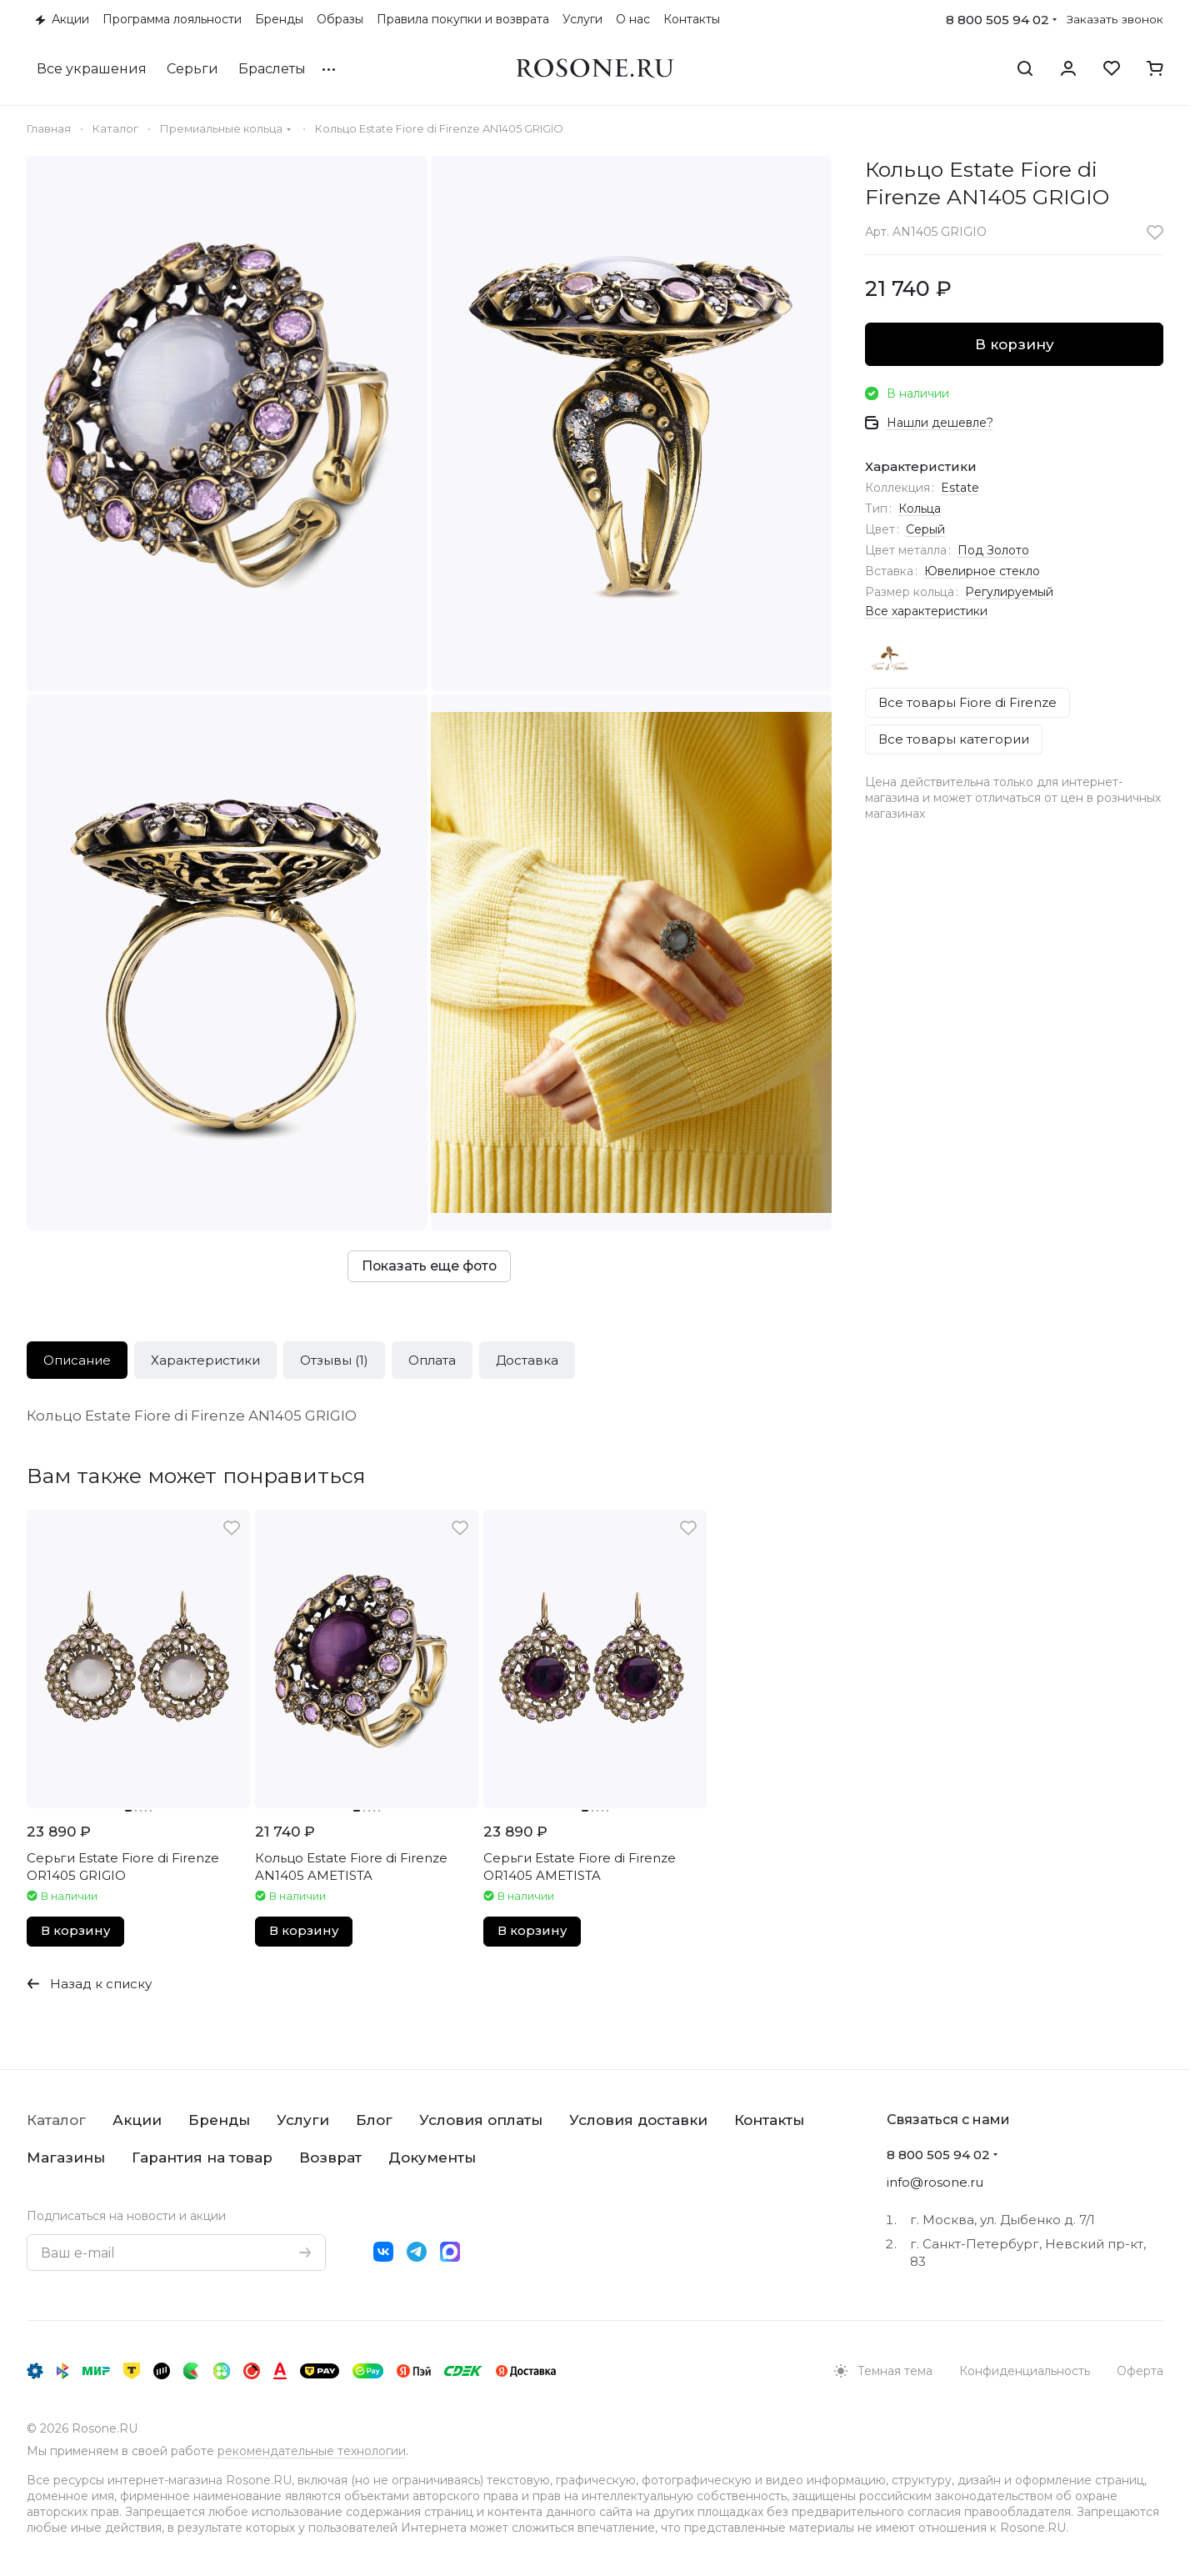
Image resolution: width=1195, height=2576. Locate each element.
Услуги (303, 2120)
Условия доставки (638, 2120)
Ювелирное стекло (982, 571)
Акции (137, 2120)
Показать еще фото (429, 1266)
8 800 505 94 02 (997, 20)
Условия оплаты (480, 2120)
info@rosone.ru (935, 2182)
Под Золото (993, 550)
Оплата (432, 1360)
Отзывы (334, 1360)
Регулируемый (1009, 591)
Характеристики (205, 1360)
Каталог (56, 2120)
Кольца (919, 508)
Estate (960, 487)
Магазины (66, 2157)
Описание (77, 1360)
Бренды (219, 2120)
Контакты (769, 2120)
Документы (432, 2157)
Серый (925, 529)
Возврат (330, 2157)
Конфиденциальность (1024, 2370)
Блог (374, 2120)
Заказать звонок (1115, 19)
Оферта (1140, 2370)
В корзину (1014, 344)
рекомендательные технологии (312, 2450)
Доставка (527, 1360)
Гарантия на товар (202, 2157)
